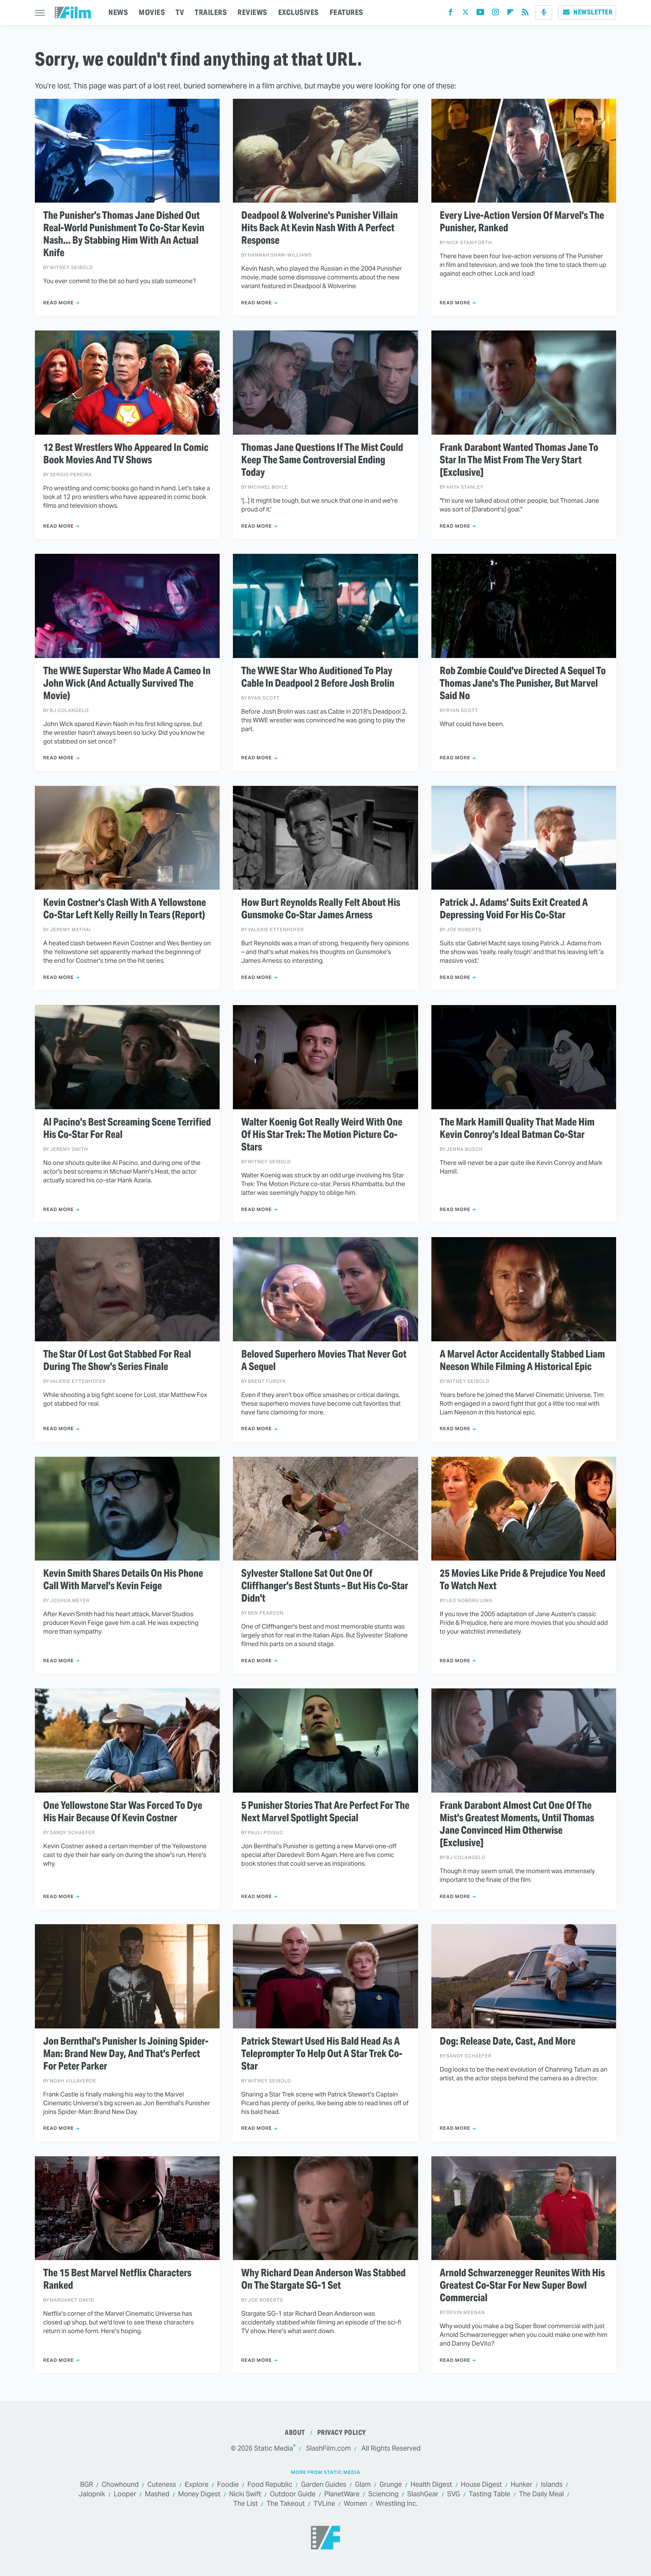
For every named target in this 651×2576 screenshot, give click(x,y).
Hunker (521, 2484)
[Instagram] (495, 14)
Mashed (157, 2494)
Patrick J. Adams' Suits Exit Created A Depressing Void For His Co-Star (514, 908)
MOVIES (152, 12)
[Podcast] (544, 12)
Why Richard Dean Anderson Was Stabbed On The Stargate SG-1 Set (323, 2279)
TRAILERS (211, 12)
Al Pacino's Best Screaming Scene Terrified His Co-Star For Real (127, 1128)
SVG (453, 2494)
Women (355, 2504)
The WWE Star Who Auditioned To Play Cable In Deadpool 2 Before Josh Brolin (317, 677)
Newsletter (587, 12)
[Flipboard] (510, 14)
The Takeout (286, 2504)
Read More (58, 303)
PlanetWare (342, 2494)
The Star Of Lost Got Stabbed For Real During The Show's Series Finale (117, 1360)
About (295, 2432)
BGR (86, 2484)
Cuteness (161, 2484)
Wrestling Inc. (397, 2504)
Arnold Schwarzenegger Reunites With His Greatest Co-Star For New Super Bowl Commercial (522, 2285)
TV (180, 12)
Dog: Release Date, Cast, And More (507, 2041)
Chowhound (120, 2484)
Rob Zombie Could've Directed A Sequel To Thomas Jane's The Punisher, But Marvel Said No (523, 683)
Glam (363, 2484)
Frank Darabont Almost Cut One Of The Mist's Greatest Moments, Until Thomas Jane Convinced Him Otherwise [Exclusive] (517, 1824)
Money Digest (199, 2494)
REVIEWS (252, 12)
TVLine (324, 2504)
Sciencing (383, 2494)
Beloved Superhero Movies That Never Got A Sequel (323, 1360)
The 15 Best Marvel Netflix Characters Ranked (117, 2279)
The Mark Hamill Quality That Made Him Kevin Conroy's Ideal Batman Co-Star (517, 1128)
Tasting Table (489, 2494)
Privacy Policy (341, 2432)
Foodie (228, 2484)
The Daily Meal (541, 2494)
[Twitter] (465, 14)
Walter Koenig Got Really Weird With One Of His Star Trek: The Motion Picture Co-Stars (321, 1134)
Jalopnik (91, 2494)
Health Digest (431, 2484)
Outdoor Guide (293, 2494)
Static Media (273, 2448)
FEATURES (346, 12)
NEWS (118, 12)
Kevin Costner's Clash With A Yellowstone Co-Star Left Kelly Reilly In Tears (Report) (124, 908)
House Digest (481, 2484)
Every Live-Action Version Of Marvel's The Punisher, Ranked (522, 221)
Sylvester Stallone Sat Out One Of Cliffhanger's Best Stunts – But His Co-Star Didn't (324, 1586)
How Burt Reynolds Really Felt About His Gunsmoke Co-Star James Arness (320, 908)
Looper (125, 2494)
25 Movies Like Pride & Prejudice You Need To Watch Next (522, 1579)
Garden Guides (323, 2484)
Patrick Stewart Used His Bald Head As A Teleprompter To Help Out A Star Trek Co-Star (321, 2053)
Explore (196, 2484)
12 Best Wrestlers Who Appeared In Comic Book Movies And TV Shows (125, 453)
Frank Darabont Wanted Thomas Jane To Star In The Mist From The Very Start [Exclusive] (519, 460)
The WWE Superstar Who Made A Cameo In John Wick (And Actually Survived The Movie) (126, 683)
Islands (552, 2484)
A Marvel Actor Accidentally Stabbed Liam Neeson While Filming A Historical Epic (522, 1360)
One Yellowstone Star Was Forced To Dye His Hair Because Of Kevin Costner (122, 1811)
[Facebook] (450, 14)
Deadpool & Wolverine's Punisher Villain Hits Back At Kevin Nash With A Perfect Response (319, 228)
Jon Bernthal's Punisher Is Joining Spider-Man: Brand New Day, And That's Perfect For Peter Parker (125, 2053)
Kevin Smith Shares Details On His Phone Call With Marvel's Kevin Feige (123, 1579)
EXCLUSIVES (298, 12)
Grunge (390, 2484)
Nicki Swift (245, 2494)
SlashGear (422, 2494)
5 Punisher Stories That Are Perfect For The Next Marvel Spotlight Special (325, 1811)
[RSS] (525, 14)
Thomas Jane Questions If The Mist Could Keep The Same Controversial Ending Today (322, 460)
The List (245, 2504)
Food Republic (269, 2484)
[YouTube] (480, 14)
